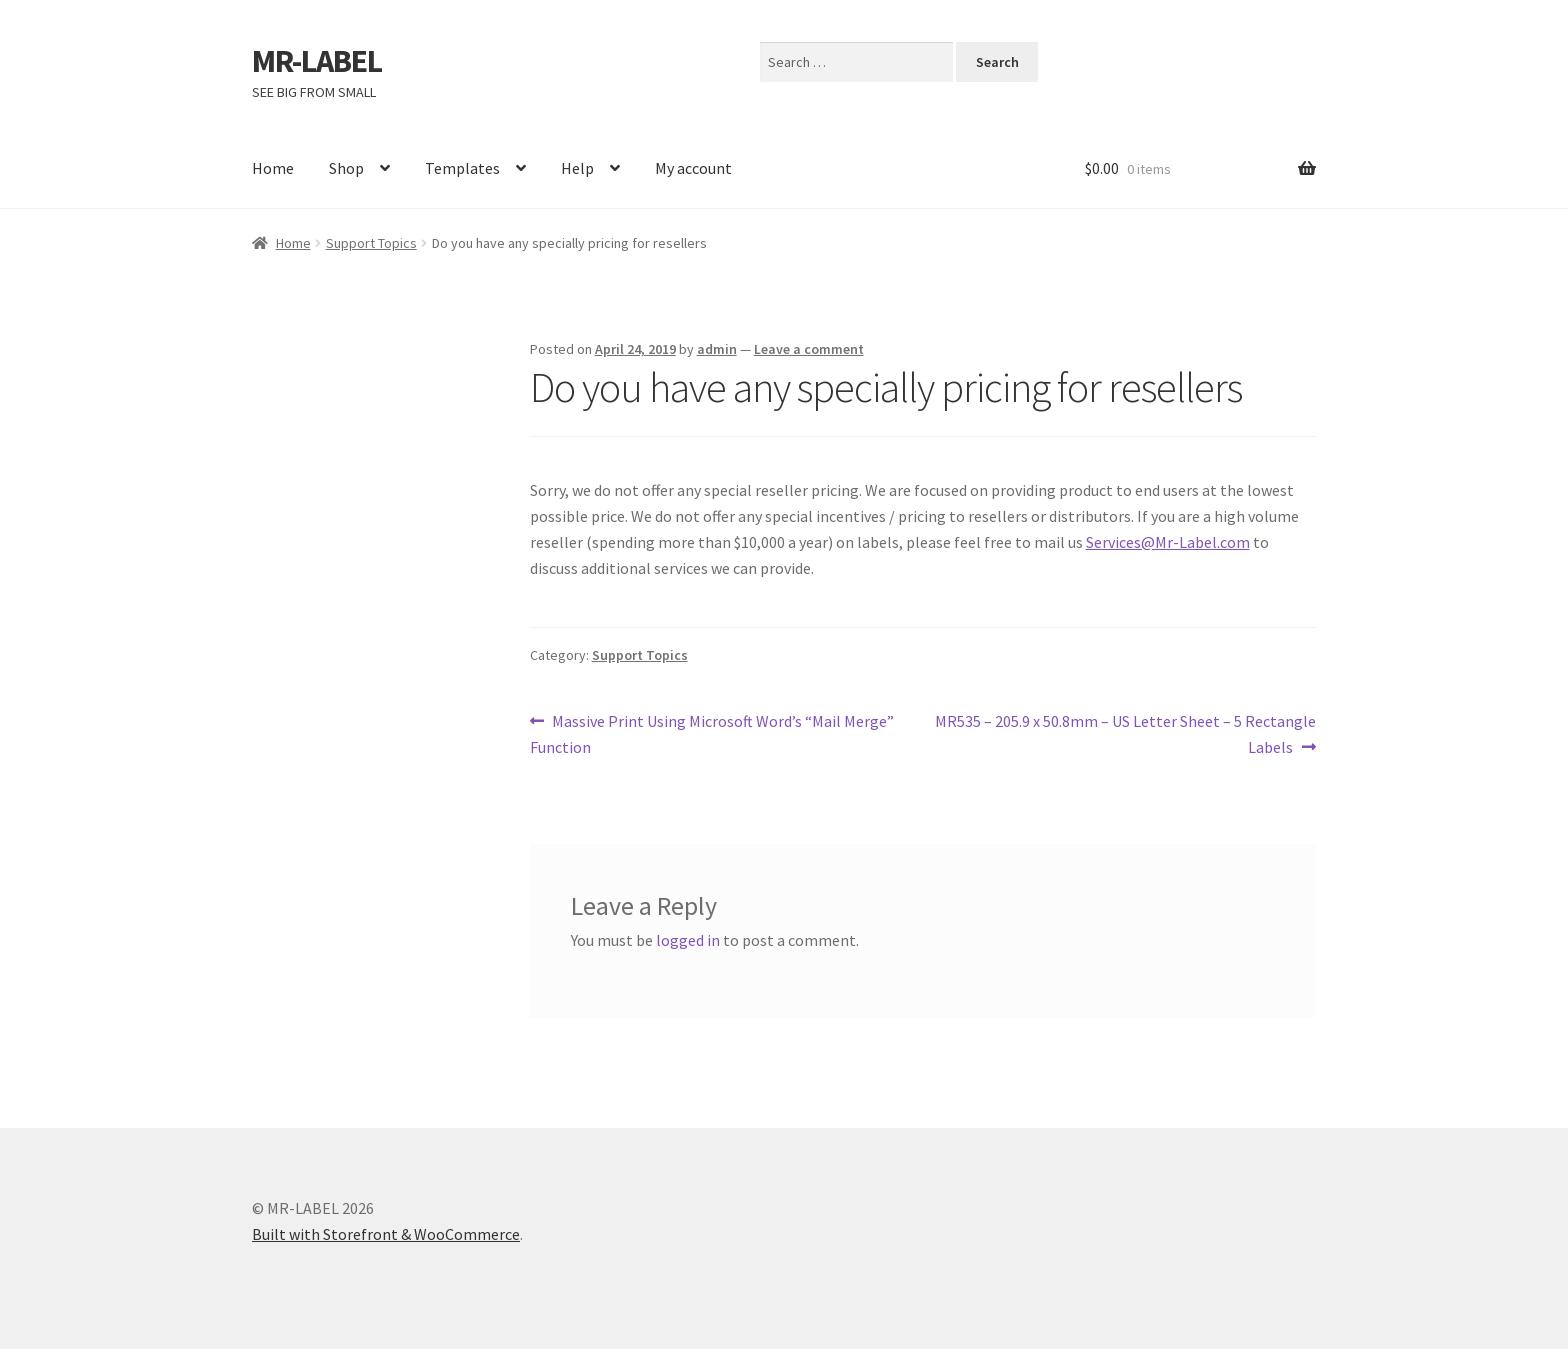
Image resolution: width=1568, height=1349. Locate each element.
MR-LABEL (317, 61)
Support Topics (371, 243)
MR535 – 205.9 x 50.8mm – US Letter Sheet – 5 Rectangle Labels (1125, 733)
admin (717, 349)
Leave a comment (809, 349)
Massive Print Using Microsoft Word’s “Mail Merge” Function (712, 733)
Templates (462, 168)
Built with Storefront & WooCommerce (386, 1234)
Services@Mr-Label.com (1168, 542)
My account (693, 168)
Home (273, 168)
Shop (346, 168)
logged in (688, 940)
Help (577, 168)
